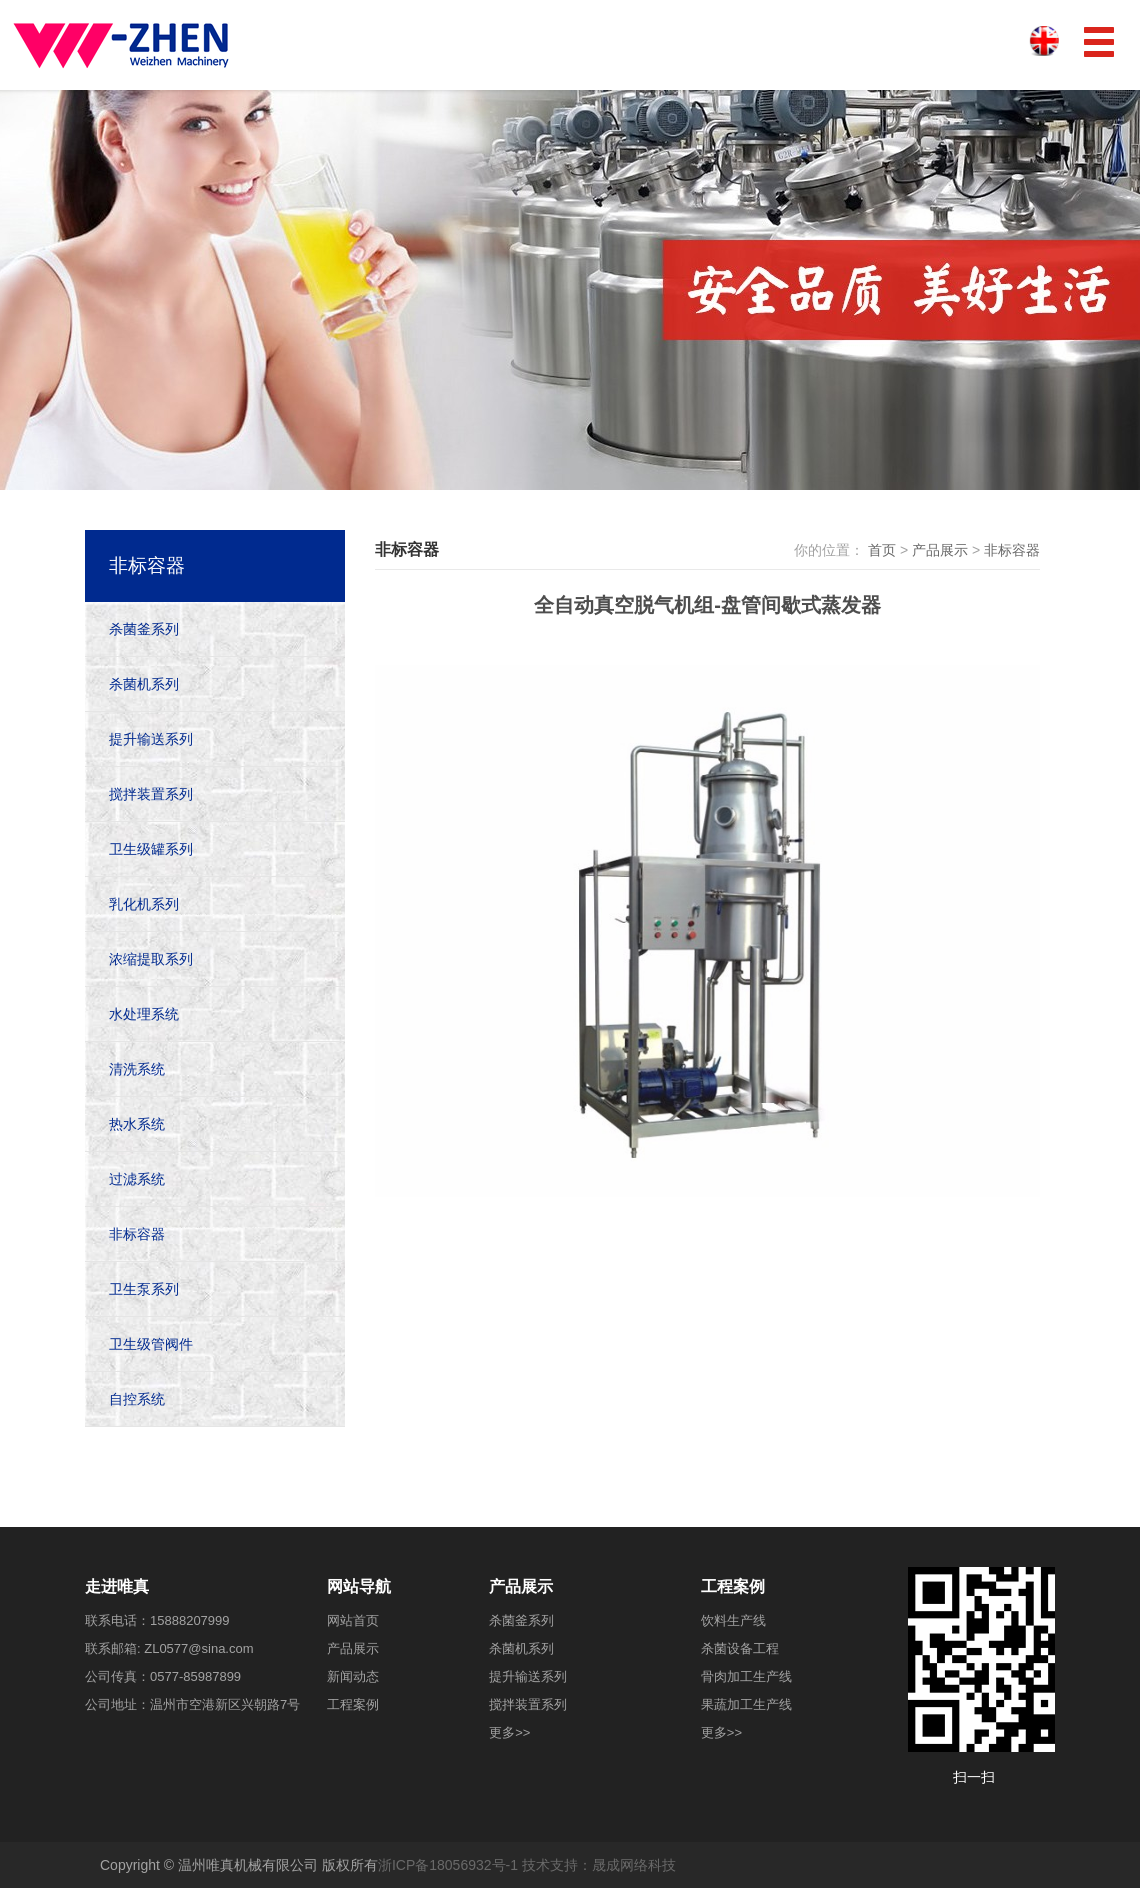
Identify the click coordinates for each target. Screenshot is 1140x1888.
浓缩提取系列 (151, 959)
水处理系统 (144, 1014)
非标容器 (1012, 550)
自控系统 (137, 1399)
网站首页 (353, 1620)
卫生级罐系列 (151, 849)
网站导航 (359, 1586)
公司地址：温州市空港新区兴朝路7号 (192, 1704)
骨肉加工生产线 (746, 1676)
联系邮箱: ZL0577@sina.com (169, 1648)
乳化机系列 (144, 904)
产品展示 (940, 550)
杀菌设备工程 (740, 1648)
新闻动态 (353, 1676)
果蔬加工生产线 (746, 1704)
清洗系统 (137, 1069)
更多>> (509, 1732)
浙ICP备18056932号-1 (448, 1865)
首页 (882, 550)
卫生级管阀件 (151, 1344)
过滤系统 (137, 1179)
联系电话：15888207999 (157, 1620)
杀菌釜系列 (144, 629)
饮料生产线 (733, 1620)
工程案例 (353, 1704)
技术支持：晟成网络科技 (599, 1865)
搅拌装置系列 (151, 794)
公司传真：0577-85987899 (163, 1676)
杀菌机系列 (144, 684)
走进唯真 (117, 1586)
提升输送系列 (151, 739)
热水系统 (137, 1124)
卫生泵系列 (144, 1289)
